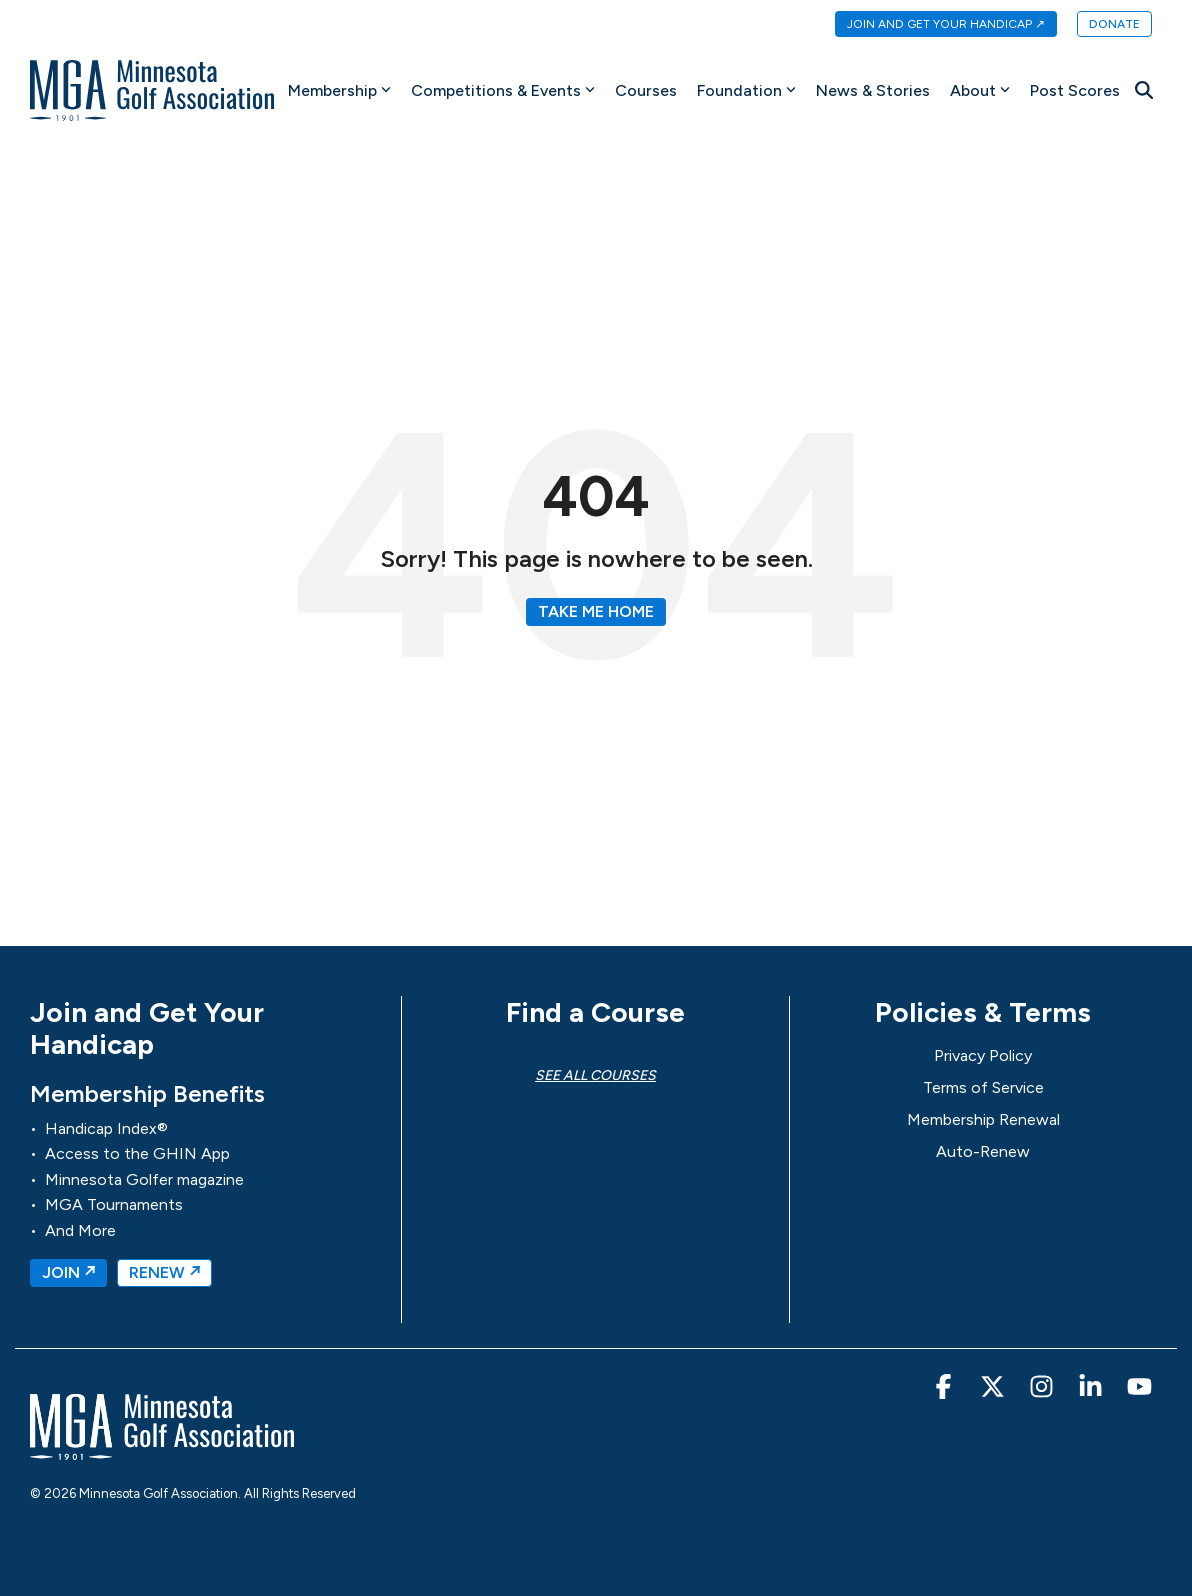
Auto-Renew (983, 1151)
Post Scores (1075, 90)
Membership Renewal (983, 1119)
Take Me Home (596, 611)
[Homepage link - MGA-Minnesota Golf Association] (162, 1450)
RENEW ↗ (164, 1272)
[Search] (1144, 90)
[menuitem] (936, 25)
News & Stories (873, 90)
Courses (646, 90)
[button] (945, 1391)
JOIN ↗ (68, 1272)
